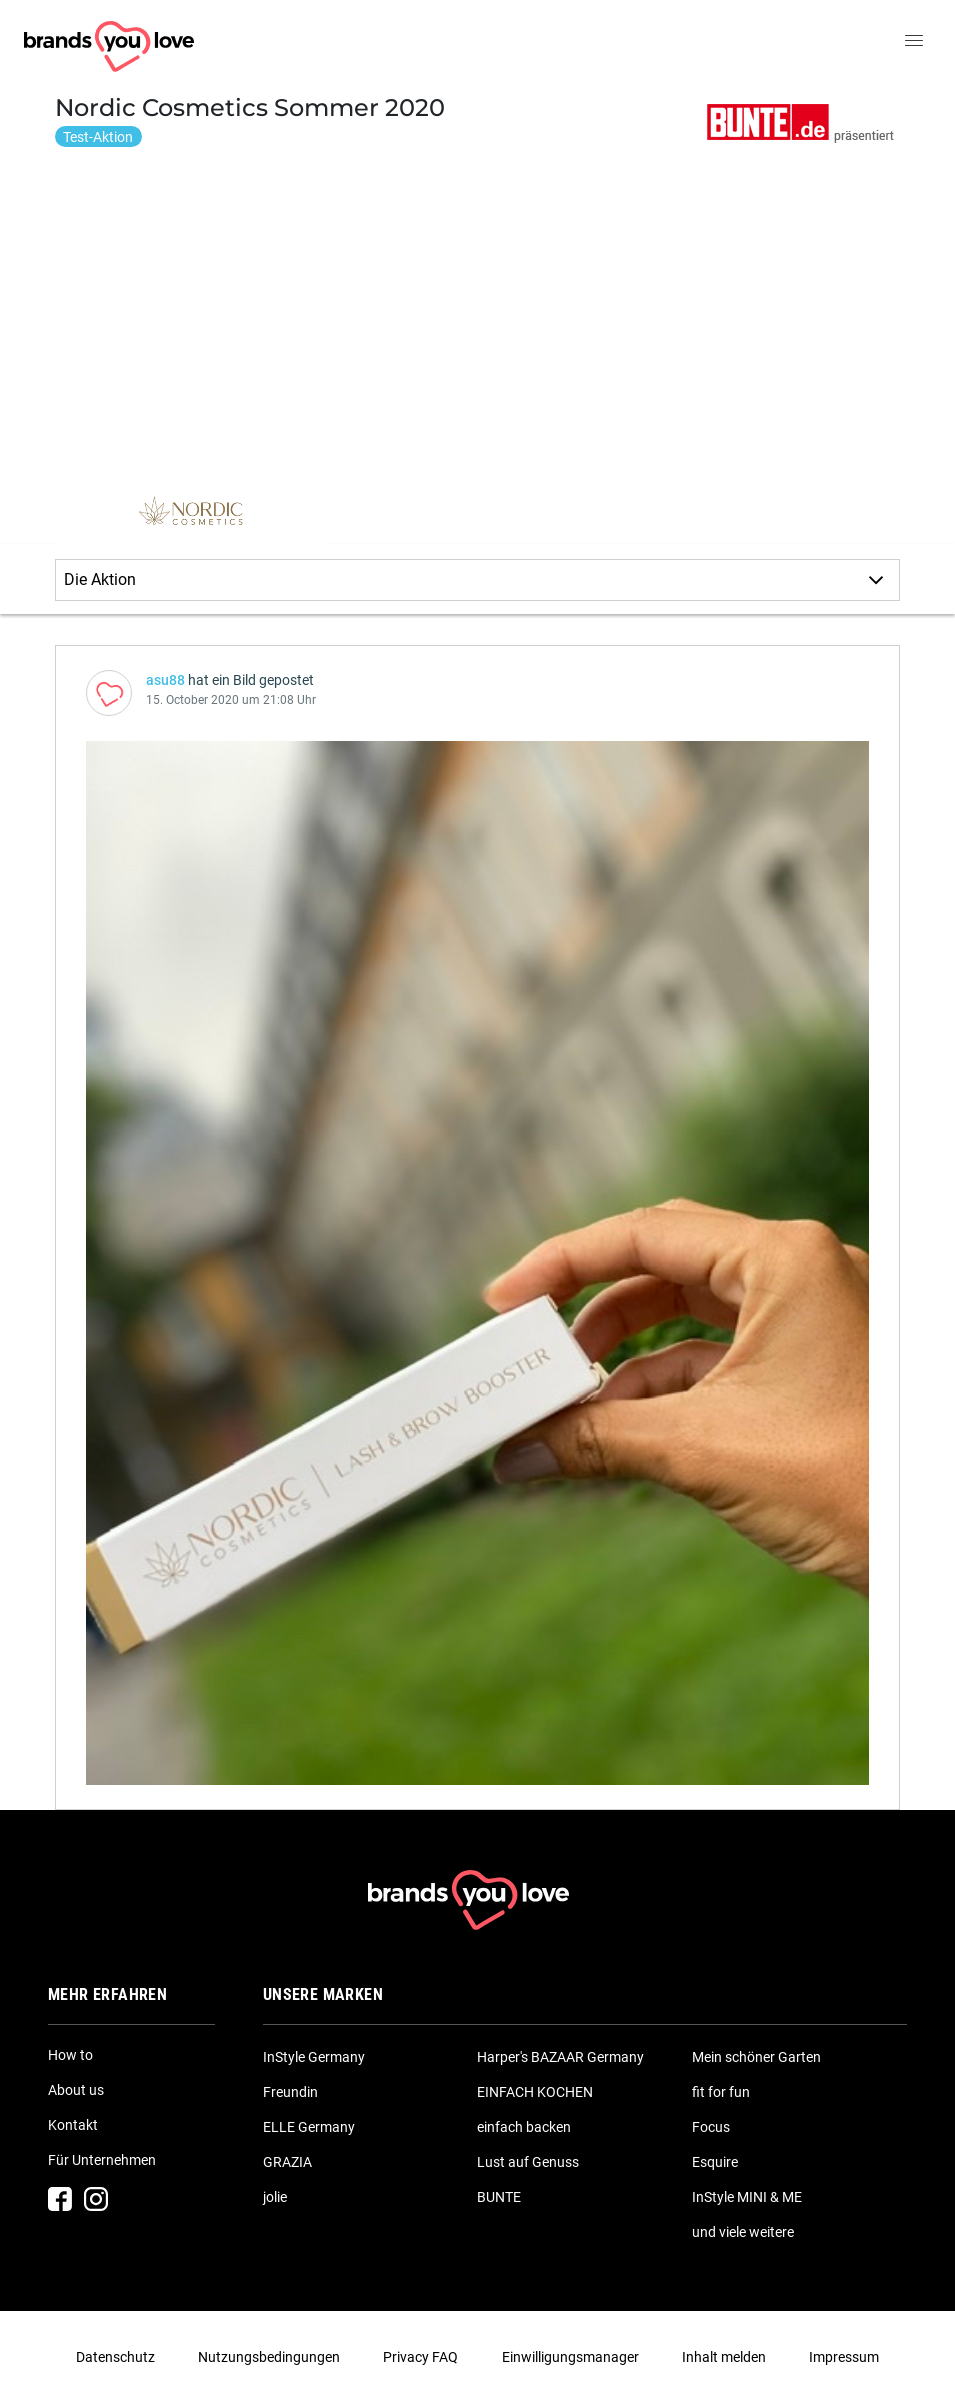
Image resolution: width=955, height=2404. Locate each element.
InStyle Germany (314, 2057)
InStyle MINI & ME (747, 2197)
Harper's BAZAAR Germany (560, 2057)
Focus (711, 2127)
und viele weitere (743, 2232)
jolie (275, 2197)
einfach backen (524, 2127)
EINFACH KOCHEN (535, 2092)
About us (76, 2090)
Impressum (844, 2357)
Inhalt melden (724, 2357)
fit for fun (721, 2092)
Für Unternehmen (102, 2160)
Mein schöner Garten (756, 2057)
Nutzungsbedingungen (269, 2357)
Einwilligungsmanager (570, 2357)
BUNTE (499, 2197)
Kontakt (73, 2125)
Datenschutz (115, 2357)
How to (70, 2055)
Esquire (715, 2162)
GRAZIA (287, 2162)
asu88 (165, 680)
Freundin (290, 2092)
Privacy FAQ (420, 2357)
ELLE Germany (309, 2127)
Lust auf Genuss (528, 2162)
